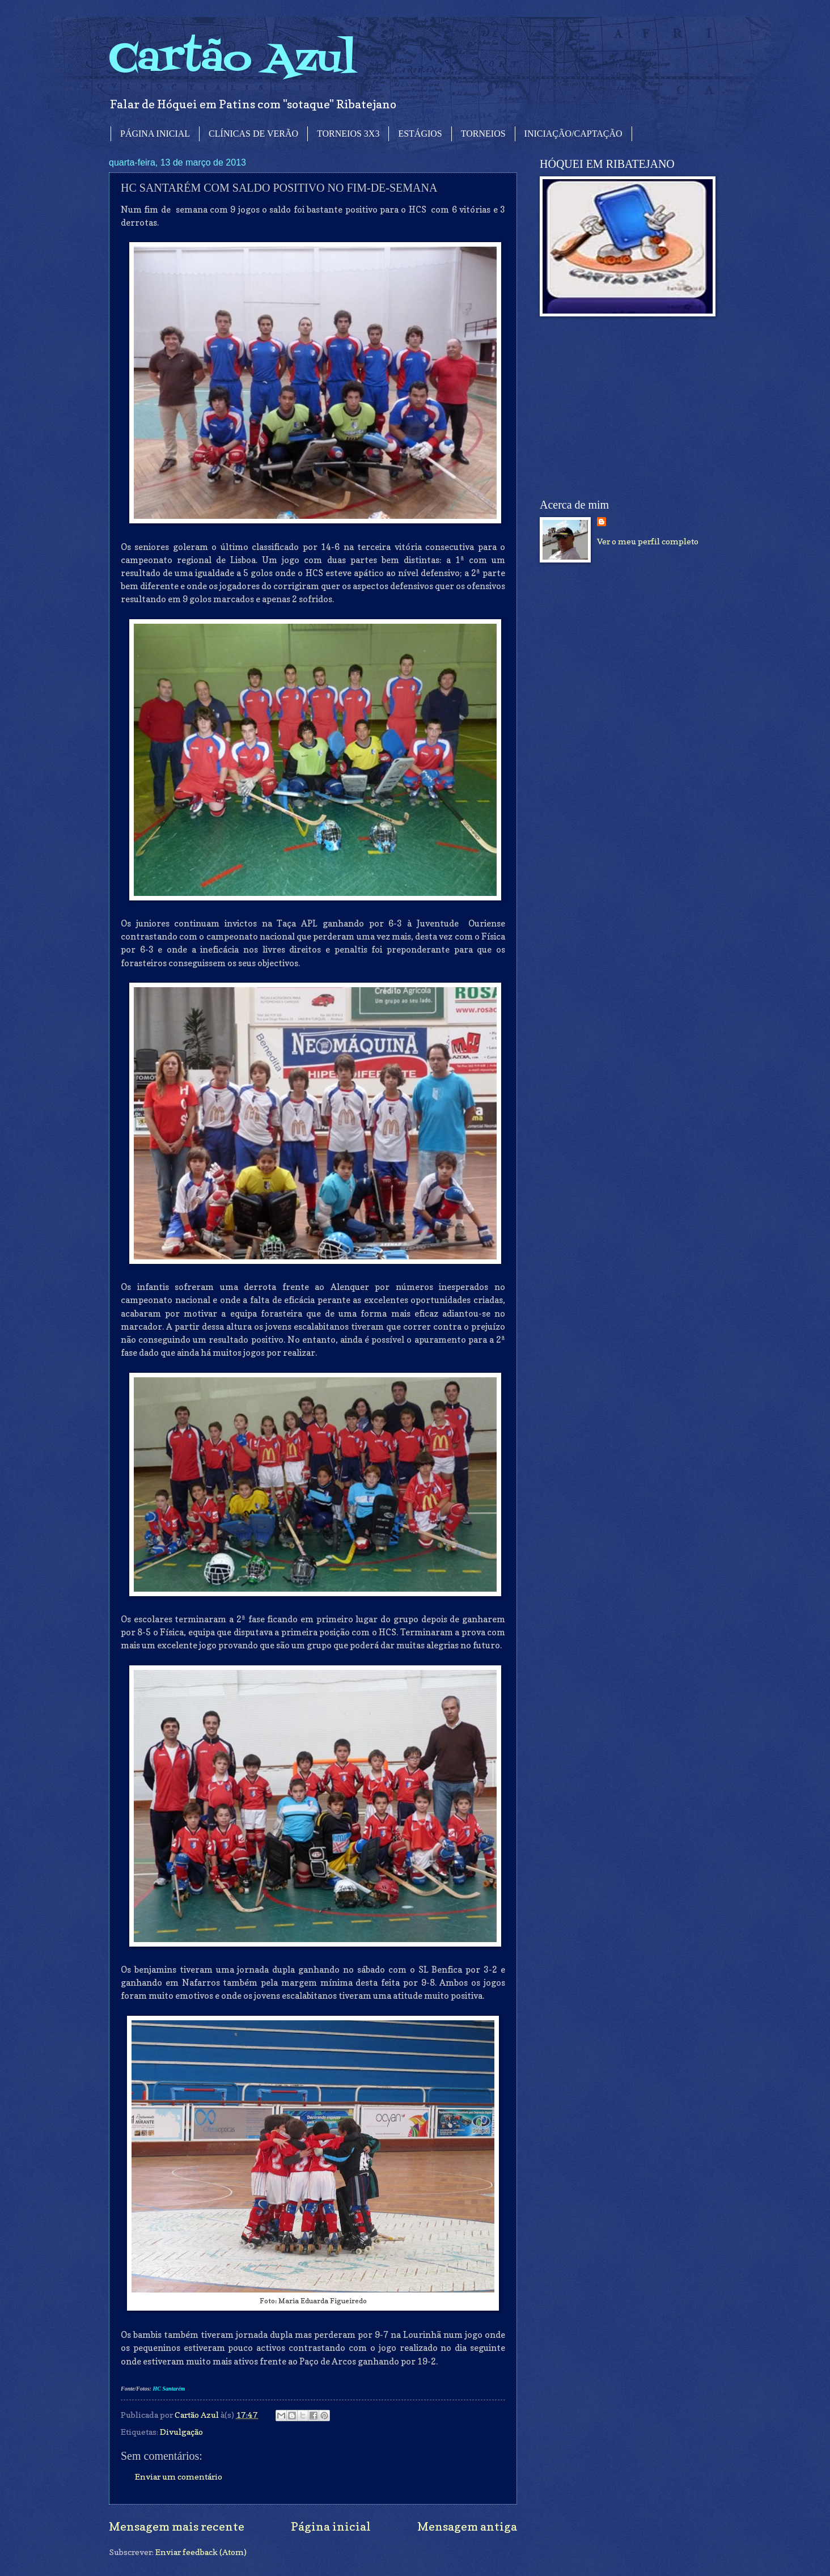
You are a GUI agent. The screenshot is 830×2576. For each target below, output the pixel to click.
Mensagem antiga (467, 2526)
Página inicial (331, 2526)
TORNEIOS (483, 133)
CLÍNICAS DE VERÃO (253, 133)
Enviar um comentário (178, 2476)
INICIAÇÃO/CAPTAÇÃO (573, 133)
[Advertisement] (625, 408)
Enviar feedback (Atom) (201, 2552)
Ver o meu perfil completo (647, 541)
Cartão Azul (232, 59)
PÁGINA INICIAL (155, 133)
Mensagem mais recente (176, 2526)
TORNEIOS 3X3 (348, 133)
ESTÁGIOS (420, 133)
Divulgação (181, 2432)
